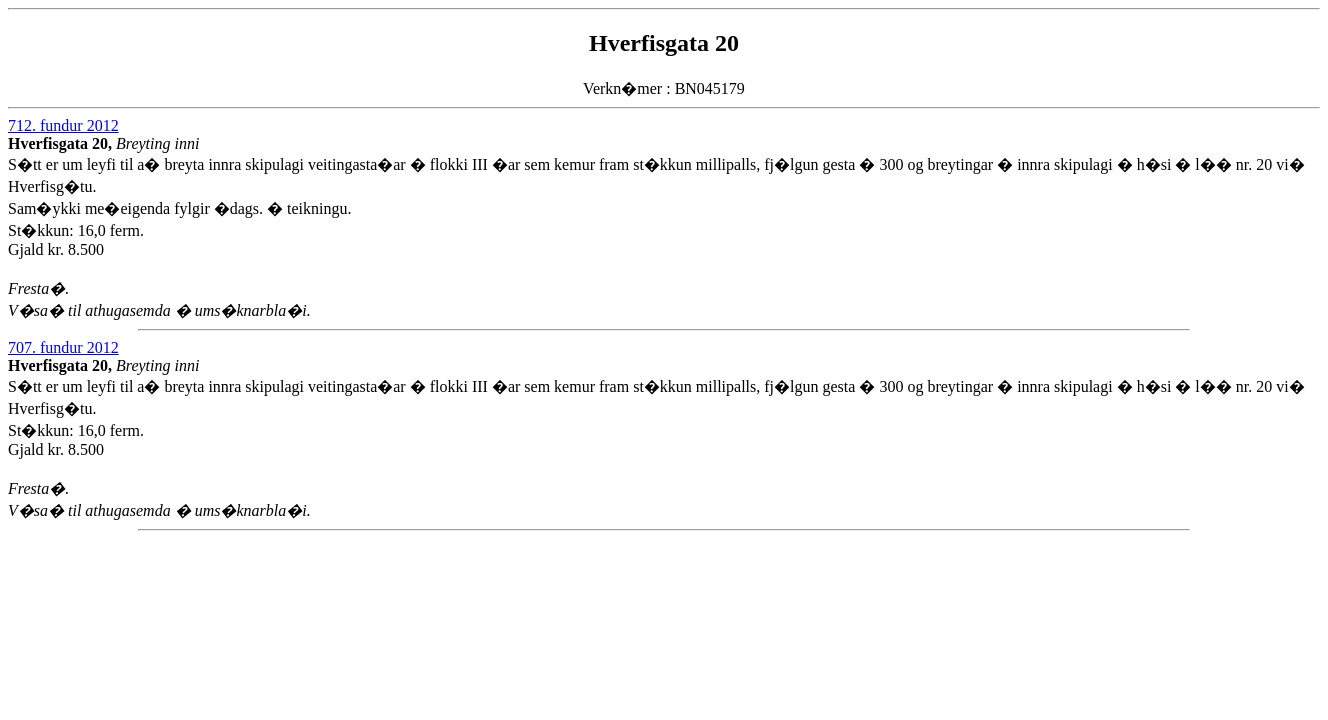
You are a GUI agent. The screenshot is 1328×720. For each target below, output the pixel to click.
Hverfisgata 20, (62, 143)
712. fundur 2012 (63, 125)
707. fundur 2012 (63, 347)
